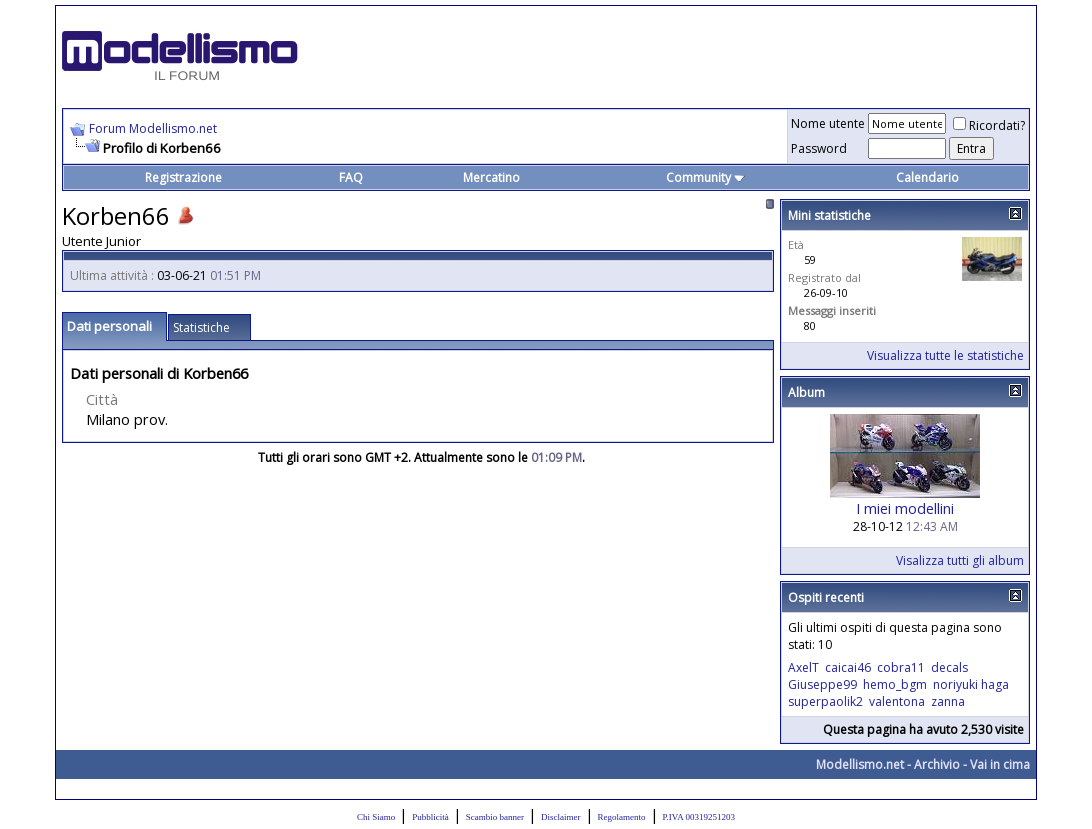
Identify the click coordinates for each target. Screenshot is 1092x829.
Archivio (937, 764)
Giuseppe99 (822, 684)
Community (705, 177)
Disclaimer (561, 817)
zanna (948, 701)
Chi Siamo (376, 817)
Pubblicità (430, 817)
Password (819, 148)
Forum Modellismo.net (153, 128)
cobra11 (901, 667)
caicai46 (848, 667)
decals (949, 667)
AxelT (803, 667)
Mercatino (491, 177)
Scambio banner (495, 817)
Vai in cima (1000, 764)
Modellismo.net (860, 764)
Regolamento (622, 817)
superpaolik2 (825, 701)
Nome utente (828, 123)
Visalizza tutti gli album (960, 560)
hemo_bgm (895, 684)
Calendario (927, 177)
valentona (897, 701)
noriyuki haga (971, 684)
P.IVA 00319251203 (699, 817)
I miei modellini (905, 508)
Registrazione (183, 177)
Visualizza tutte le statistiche (945, 355)
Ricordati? (989, 125)
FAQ (351, 177)
